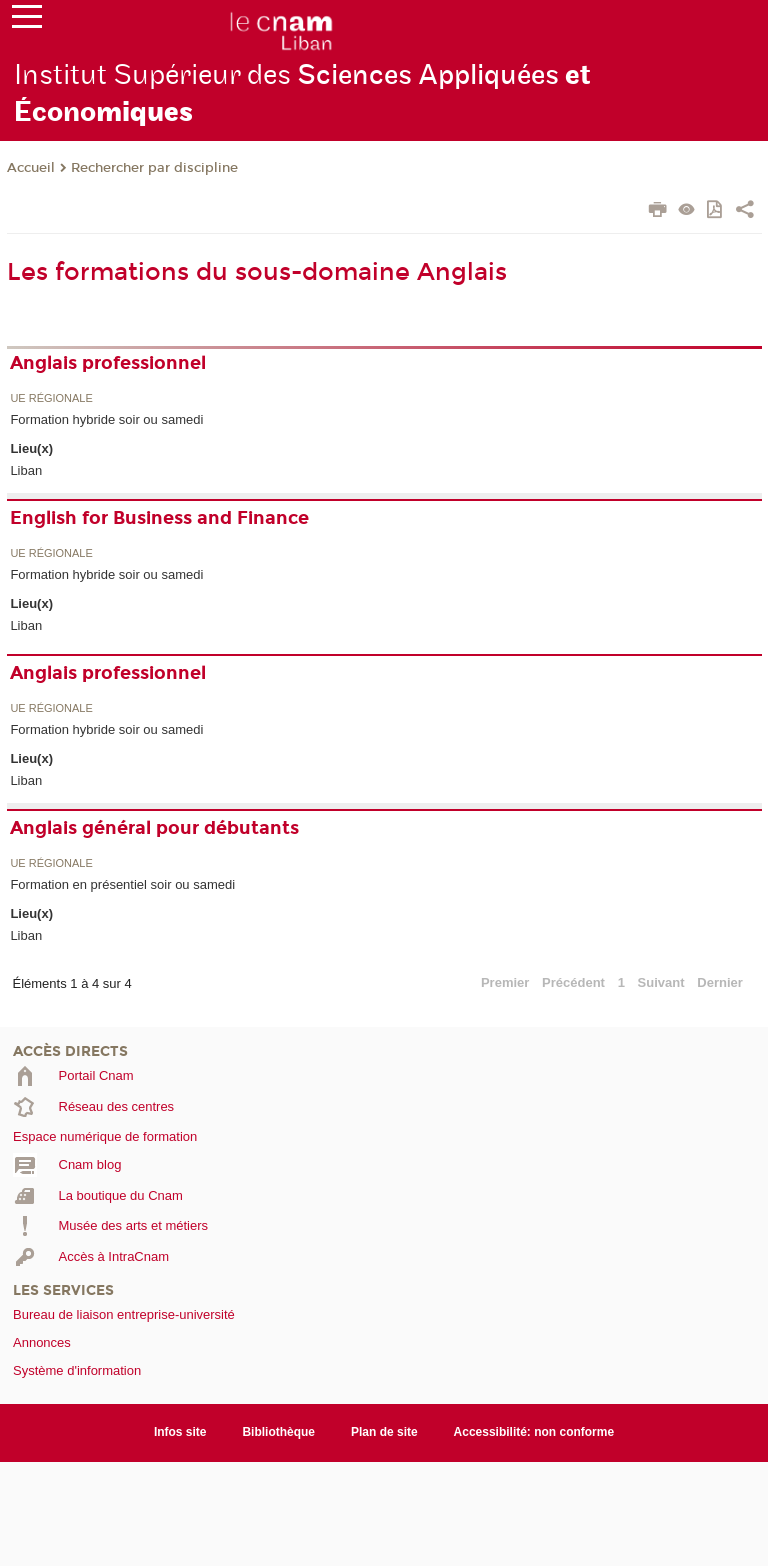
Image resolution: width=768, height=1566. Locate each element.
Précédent (573, 982)
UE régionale (51, 398)
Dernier (720, 982)
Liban (26, 470)
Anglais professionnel (108, 363)
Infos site (180, 1432)
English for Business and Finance (159, 518)
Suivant (661, 982)
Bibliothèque (278, 1432)
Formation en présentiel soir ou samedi (122, 884)
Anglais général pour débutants (154, 828)
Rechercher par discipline (154, 168)
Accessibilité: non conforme (534, 1432)
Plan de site (384, 1432)
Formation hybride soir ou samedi (106, 419)
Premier (505, 982)
